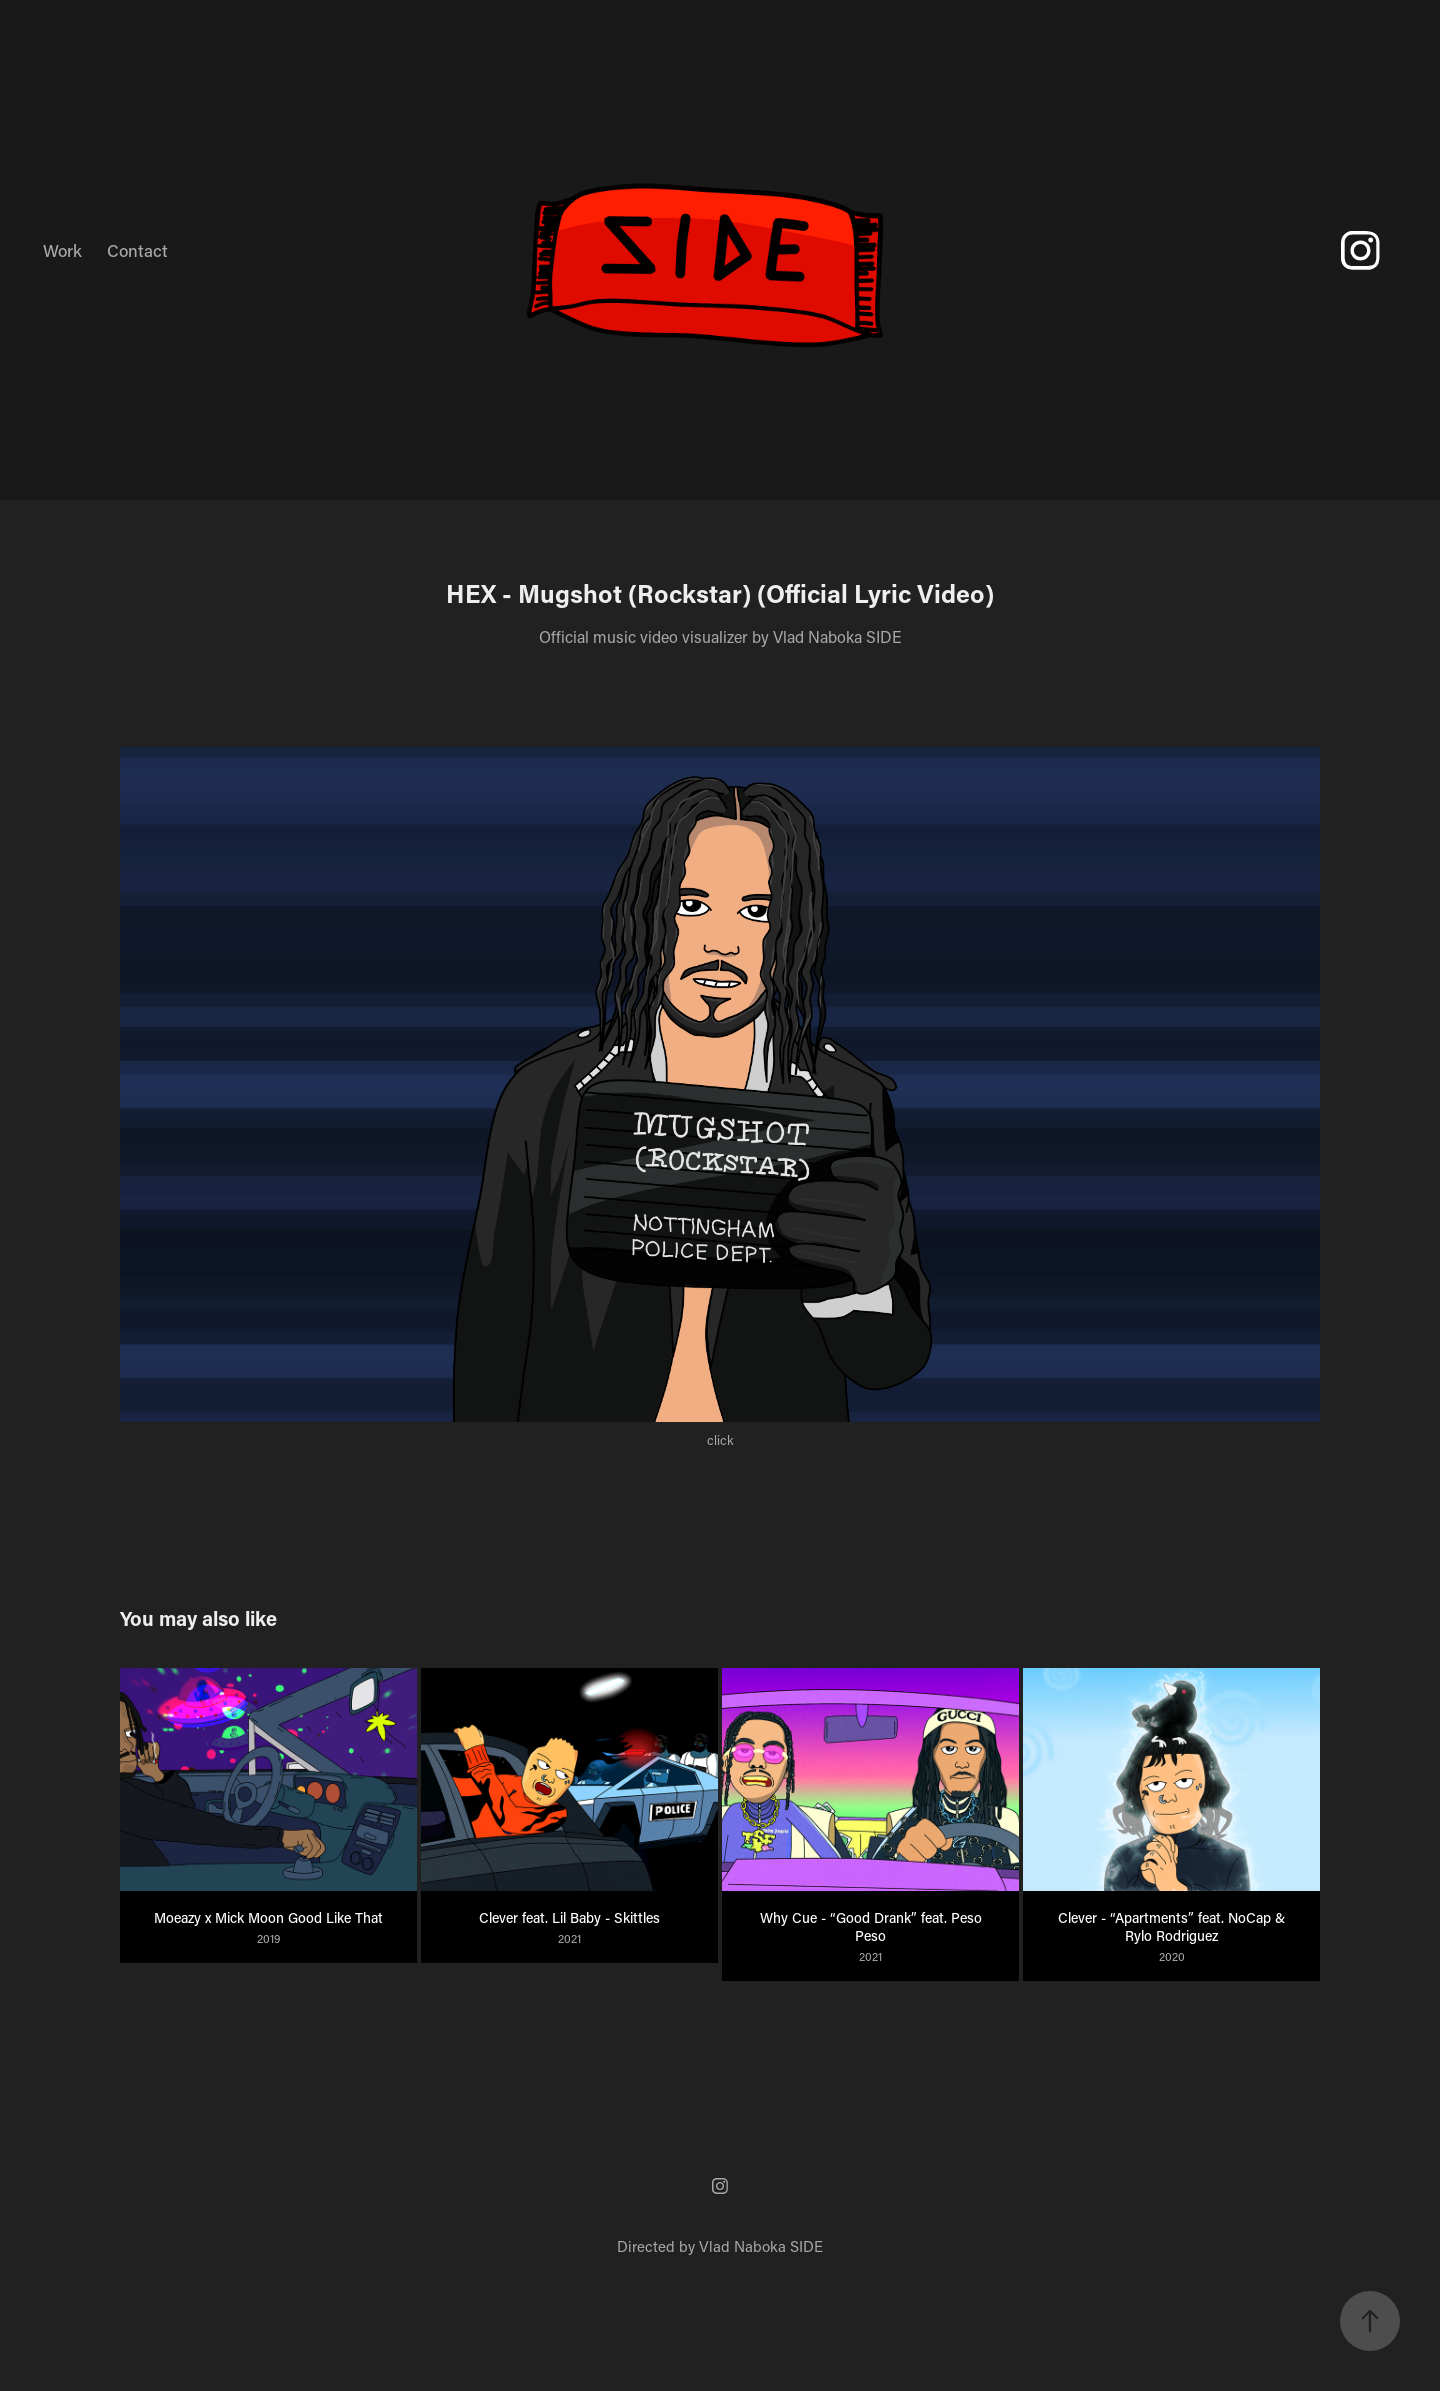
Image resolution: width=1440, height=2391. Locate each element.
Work (62, 250)
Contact (137, 250)
